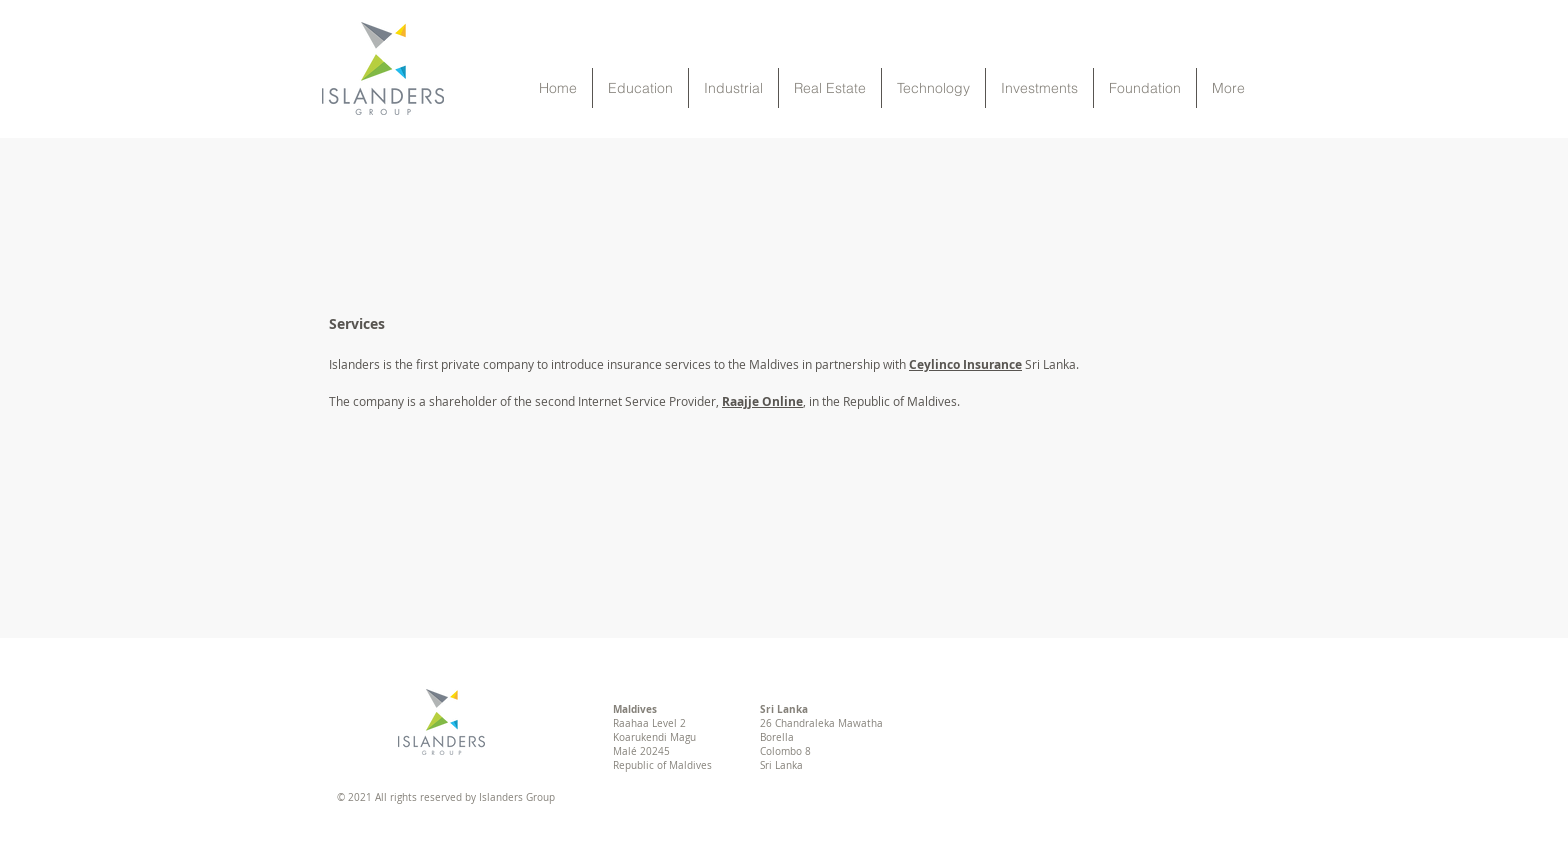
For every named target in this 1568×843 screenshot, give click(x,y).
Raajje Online (762, 401)
